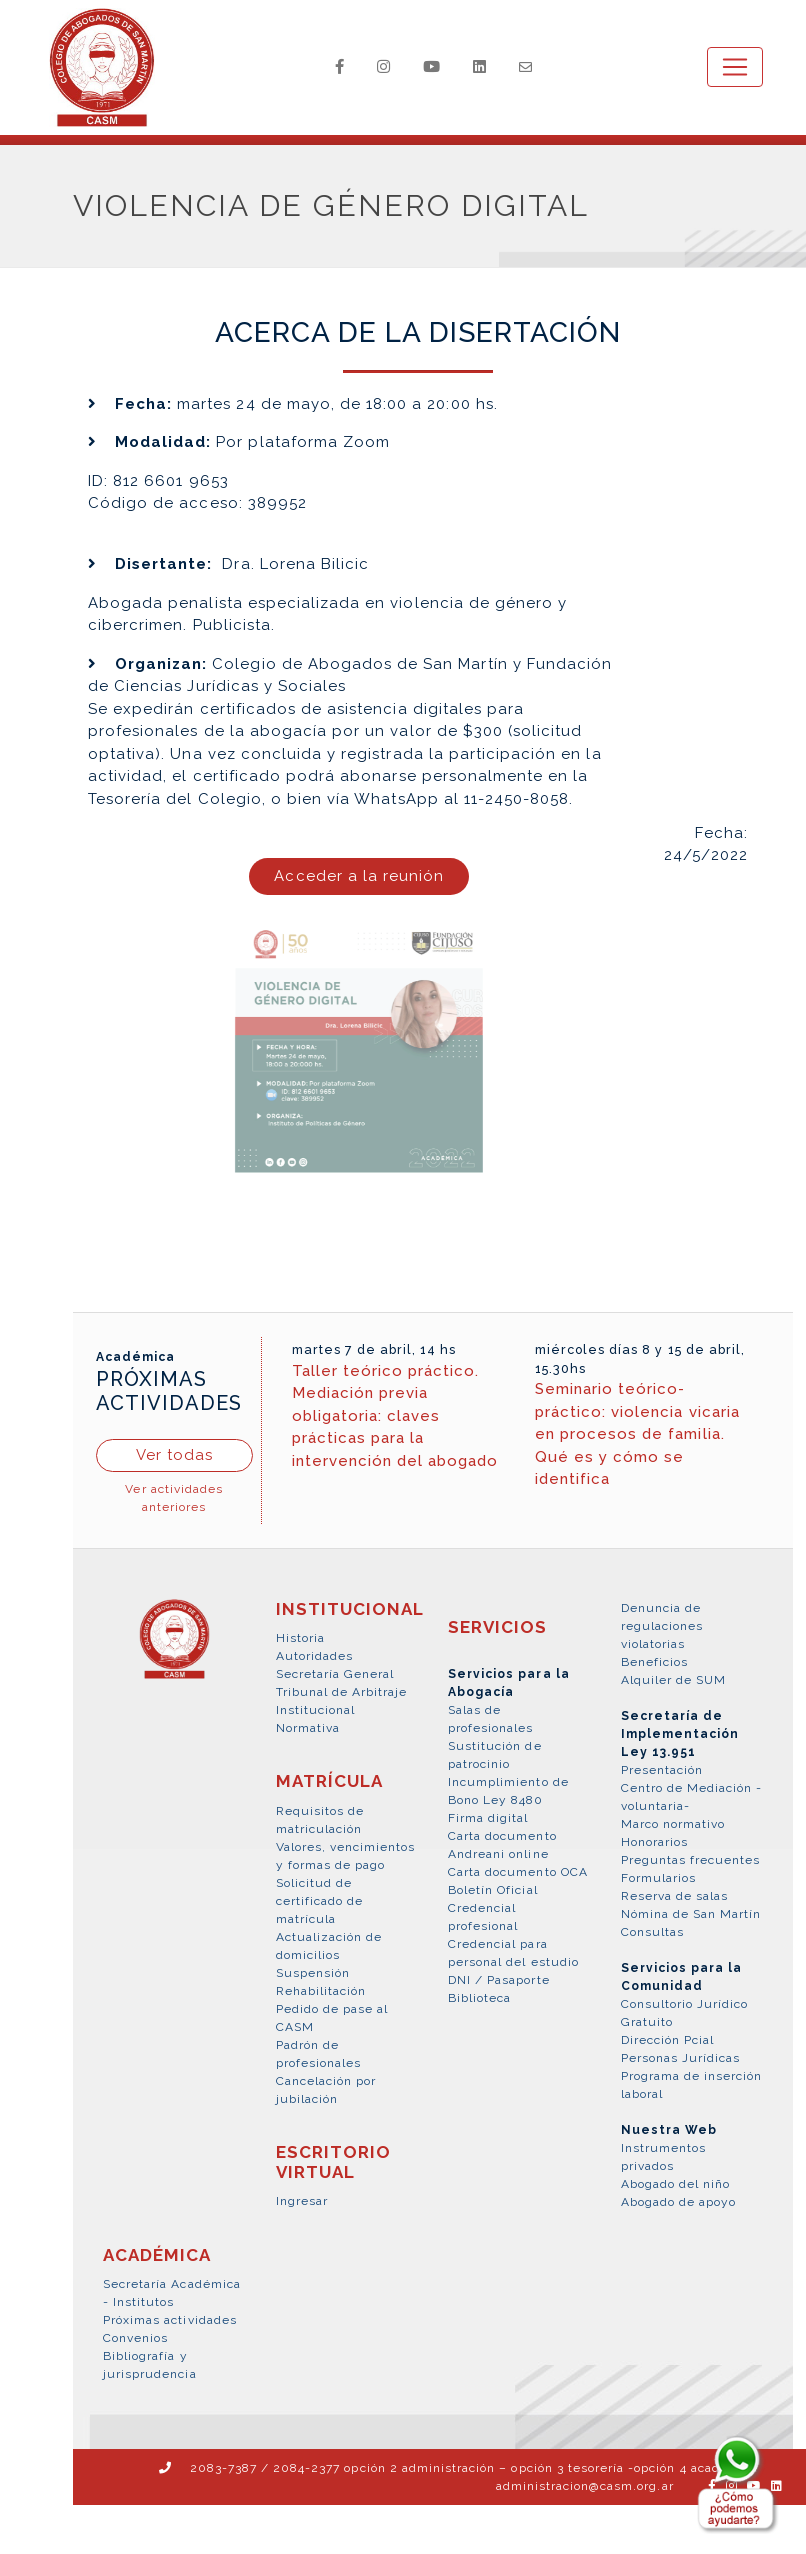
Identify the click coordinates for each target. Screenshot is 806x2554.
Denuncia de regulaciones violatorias (662, 1627)
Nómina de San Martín (691, 1915)
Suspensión (313, 1974)
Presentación (662, 1771)
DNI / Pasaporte (499, 1981)
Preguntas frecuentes (691, 1861)
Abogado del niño (676, 2185)
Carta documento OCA (518, 1873)
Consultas (652, 1933)
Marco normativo (673, 1825)
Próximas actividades (170, 2321)
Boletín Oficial (493, 1891)
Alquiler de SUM (674, 1681)
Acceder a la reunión (359, 877)
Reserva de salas (675, 1897)
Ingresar (302, 2202)
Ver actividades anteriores (174, 1499)
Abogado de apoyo (679, 2203)
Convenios (135, 2339)
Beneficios (654, 1663)
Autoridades (314, 1657)
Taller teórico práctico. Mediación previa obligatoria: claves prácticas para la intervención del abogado (395, 1417)
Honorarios (654, 1843)
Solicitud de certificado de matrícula (320, 1902)
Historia (300, 1639)
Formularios (658, 1879)
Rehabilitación (321, 1992)
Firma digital (488, 1819)
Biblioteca (479, 1999)
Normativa (308, 1729)
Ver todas (174, 1456)
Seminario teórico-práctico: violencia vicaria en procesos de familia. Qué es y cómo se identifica (637, 1435)
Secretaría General (335, 1675)
